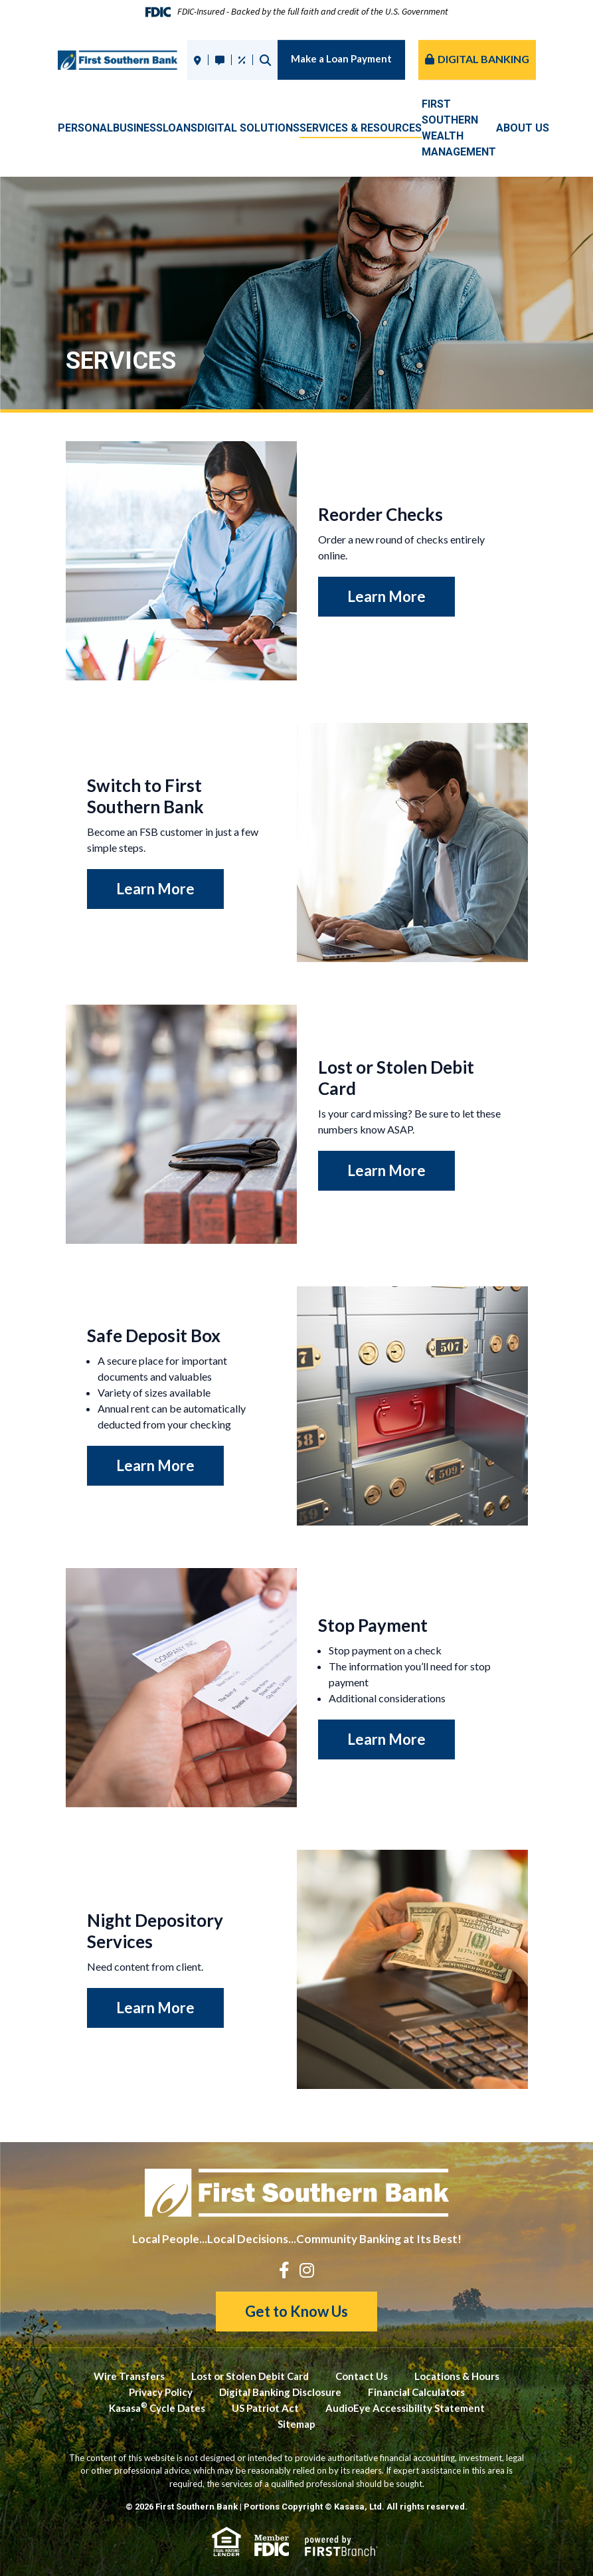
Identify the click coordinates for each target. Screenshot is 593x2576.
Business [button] (138, 128)
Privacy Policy (161, 2392)
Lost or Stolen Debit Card (250, 2376)
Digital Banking (483, 58)
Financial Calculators (416, 2392)
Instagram (306, 2270)
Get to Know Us (296, 2311)
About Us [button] (522, 128)
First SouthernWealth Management (459, 128)
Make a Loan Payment (341, 58)
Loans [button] (180, 128)
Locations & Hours (456, 2376)
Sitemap (296, 2424)
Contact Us (361, 2376)
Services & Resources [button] (360, 128)
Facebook (284, 2270)
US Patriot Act (265, 2408)
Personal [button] (85, 128)
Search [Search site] (265, 60)
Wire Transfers (129, 2376)
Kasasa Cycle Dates (157, 2408)
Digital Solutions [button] (248, 128)
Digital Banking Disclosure (280, 2392)
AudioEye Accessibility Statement (405, 2408)
